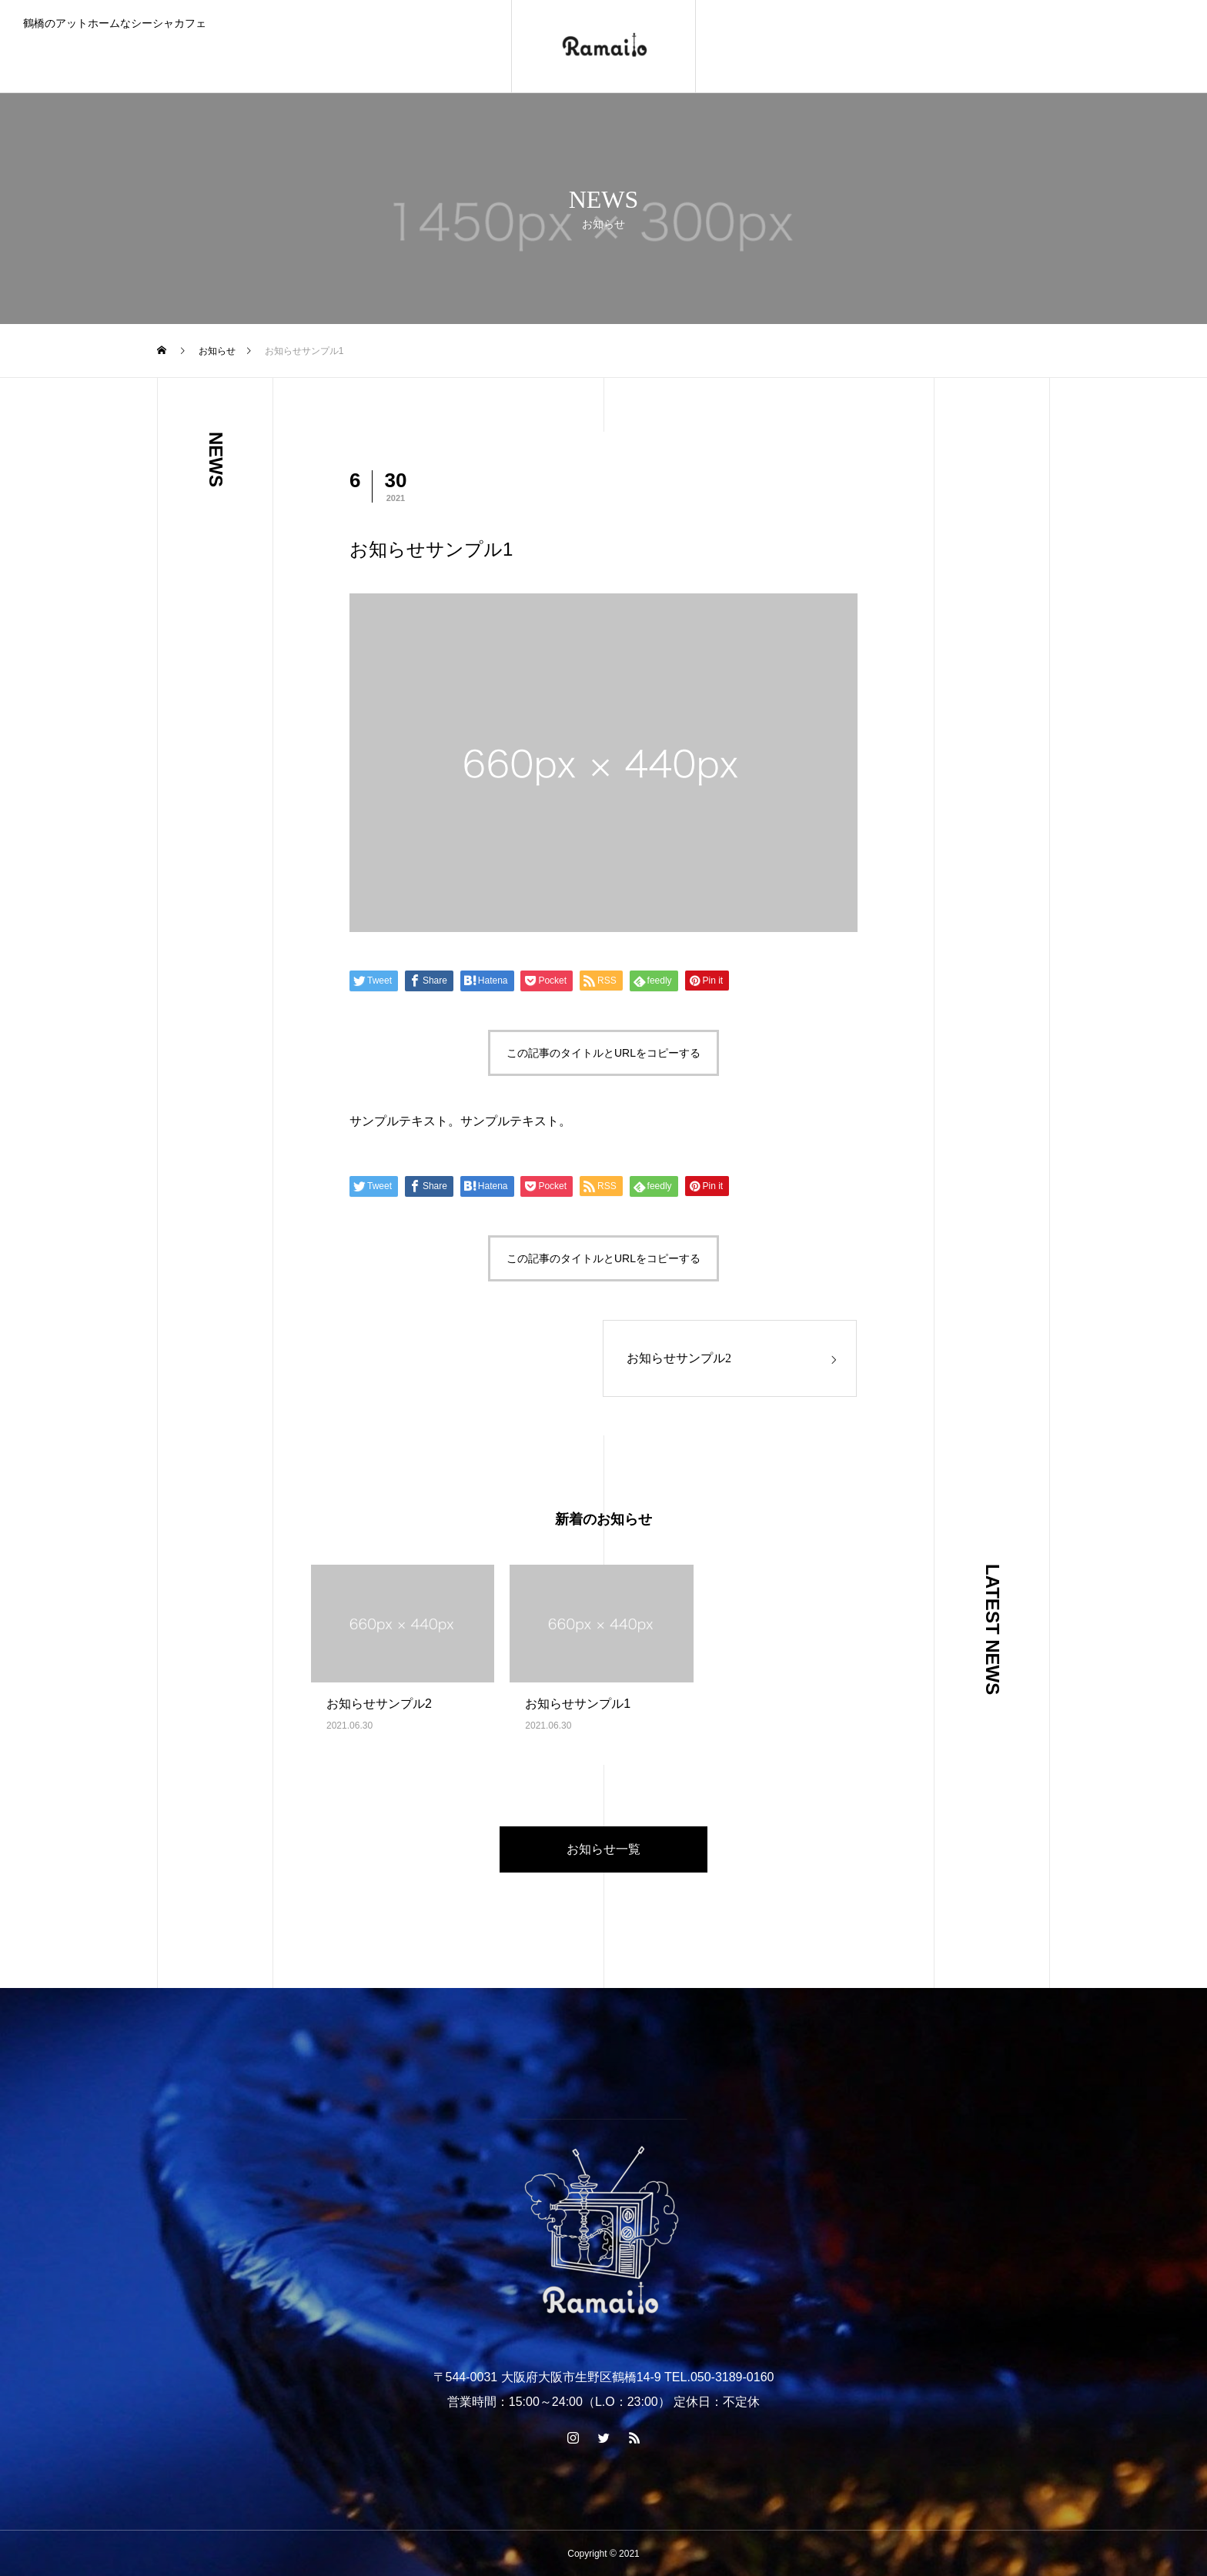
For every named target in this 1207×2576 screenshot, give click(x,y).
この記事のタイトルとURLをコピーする (603, 1053)
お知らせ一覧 (603, 1849)
